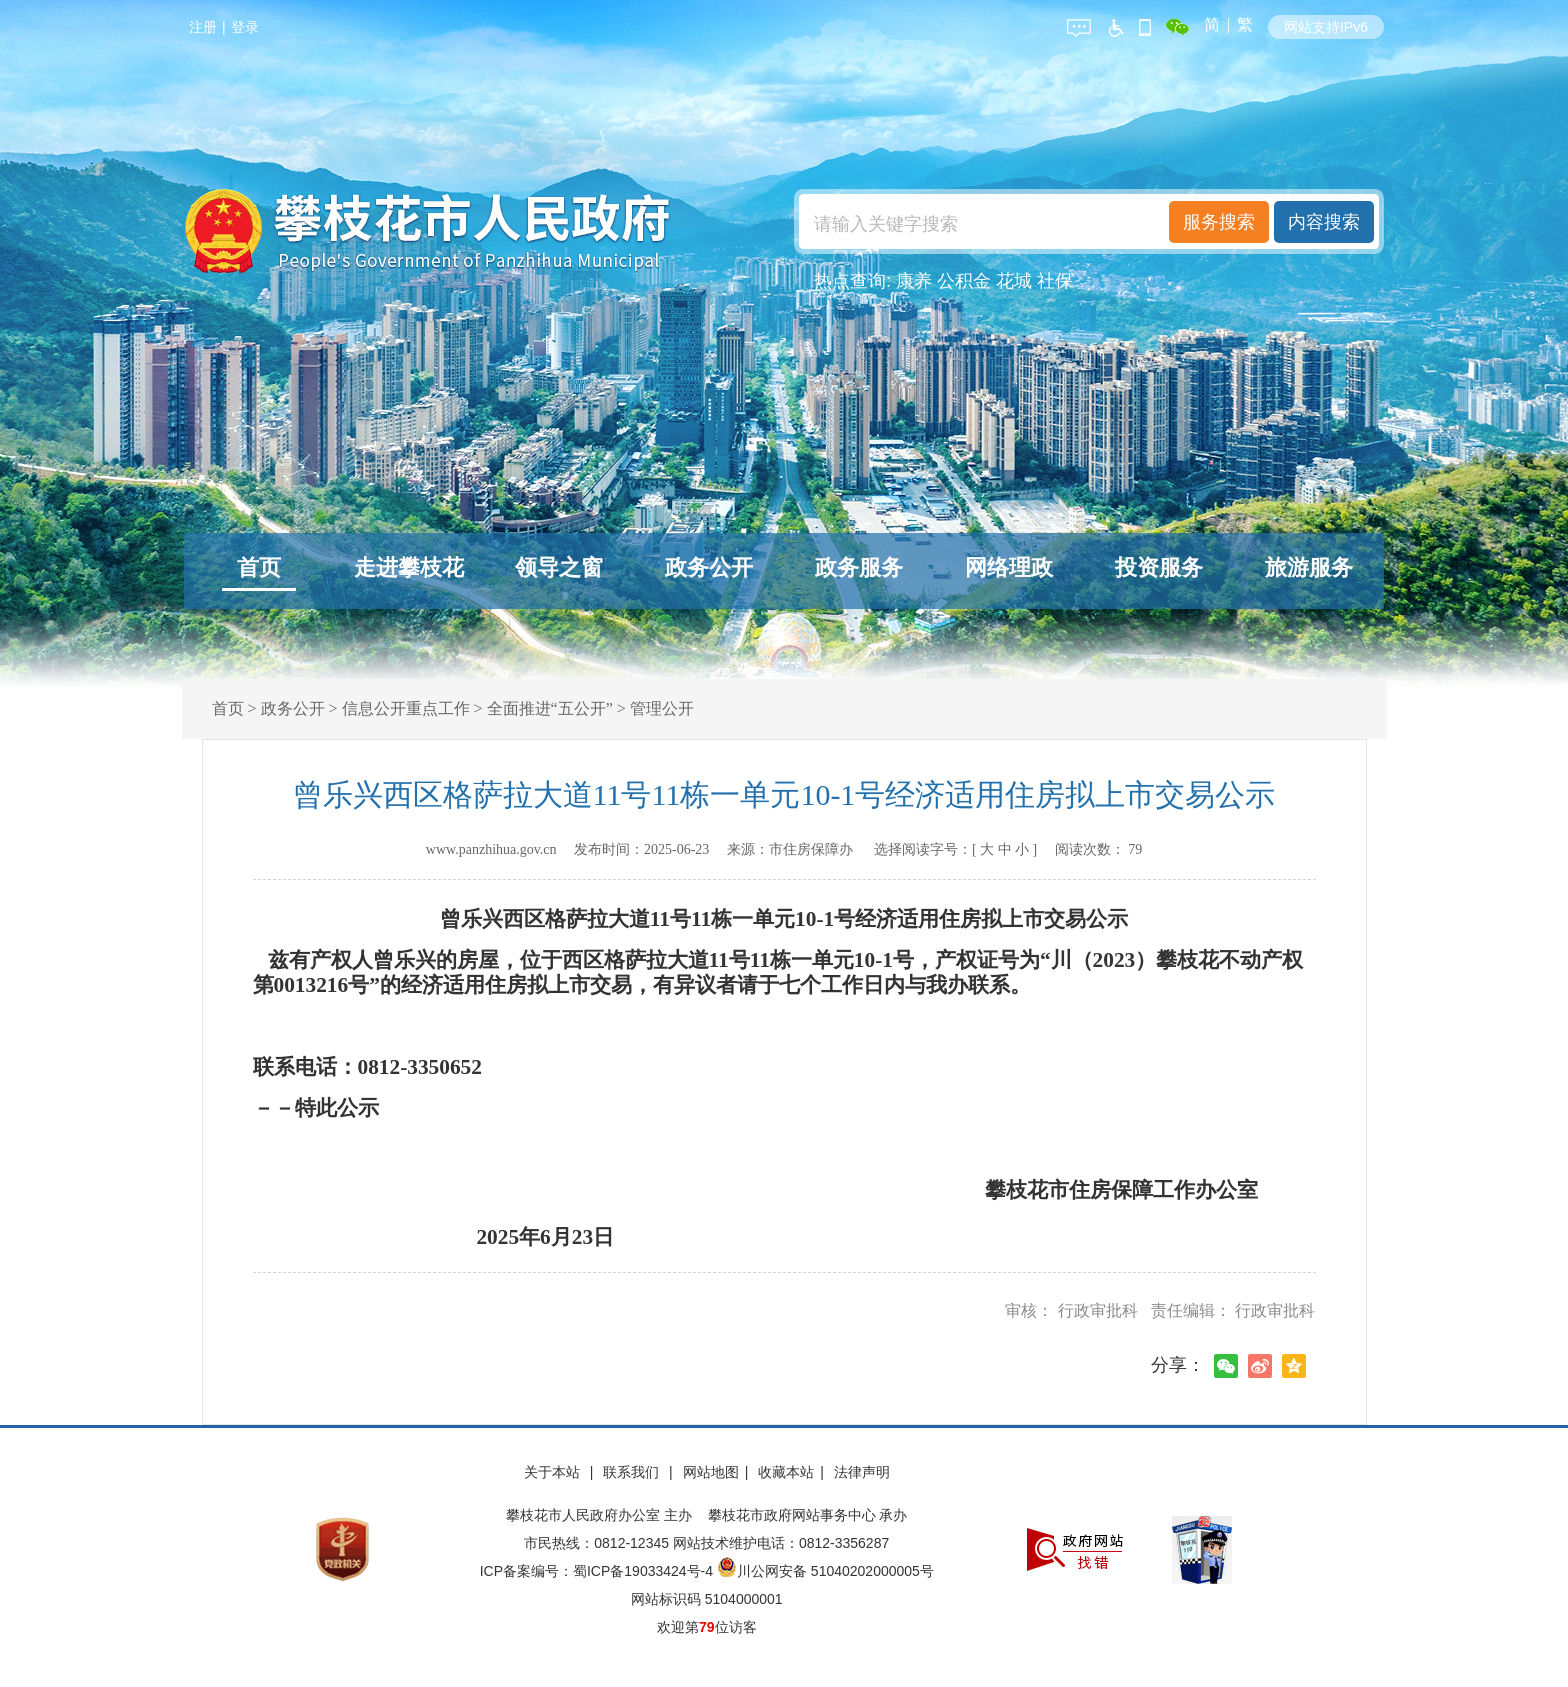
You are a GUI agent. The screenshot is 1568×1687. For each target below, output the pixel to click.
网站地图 (711, 1472)
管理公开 (662, 708)
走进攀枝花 (409, 567)
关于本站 (554, 1472)
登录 (245, 27)
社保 (1055, 281)
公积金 (964, 281)
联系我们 (633, 1472)
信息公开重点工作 (406, 708)
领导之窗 (559, 567)
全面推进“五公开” (550, 708)
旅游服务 (1309, 567)
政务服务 (859, 567)
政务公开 (709, 567)
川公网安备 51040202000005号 (825, 1571)
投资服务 (1159, 567)
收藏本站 (786, 1472)
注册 (203, 27)
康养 (914, 281)
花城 (1014, 281)
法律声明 (862, 1472)
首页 (259, 567)
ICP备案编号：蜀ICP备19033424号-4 (598, 1571)
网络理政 (1009, 567)
